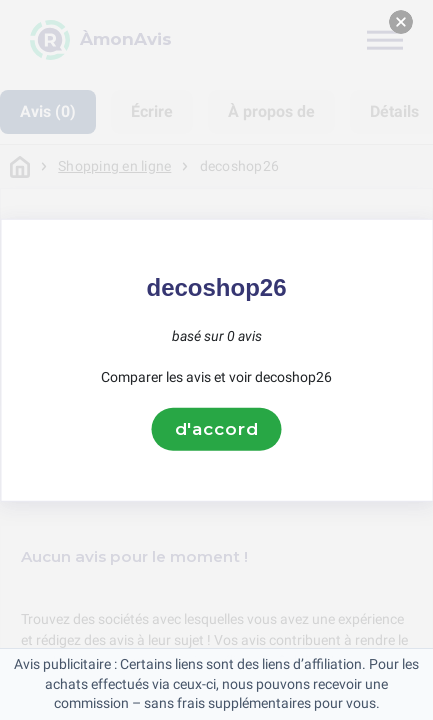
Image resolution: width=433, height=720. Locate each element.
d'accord (217, 429)
